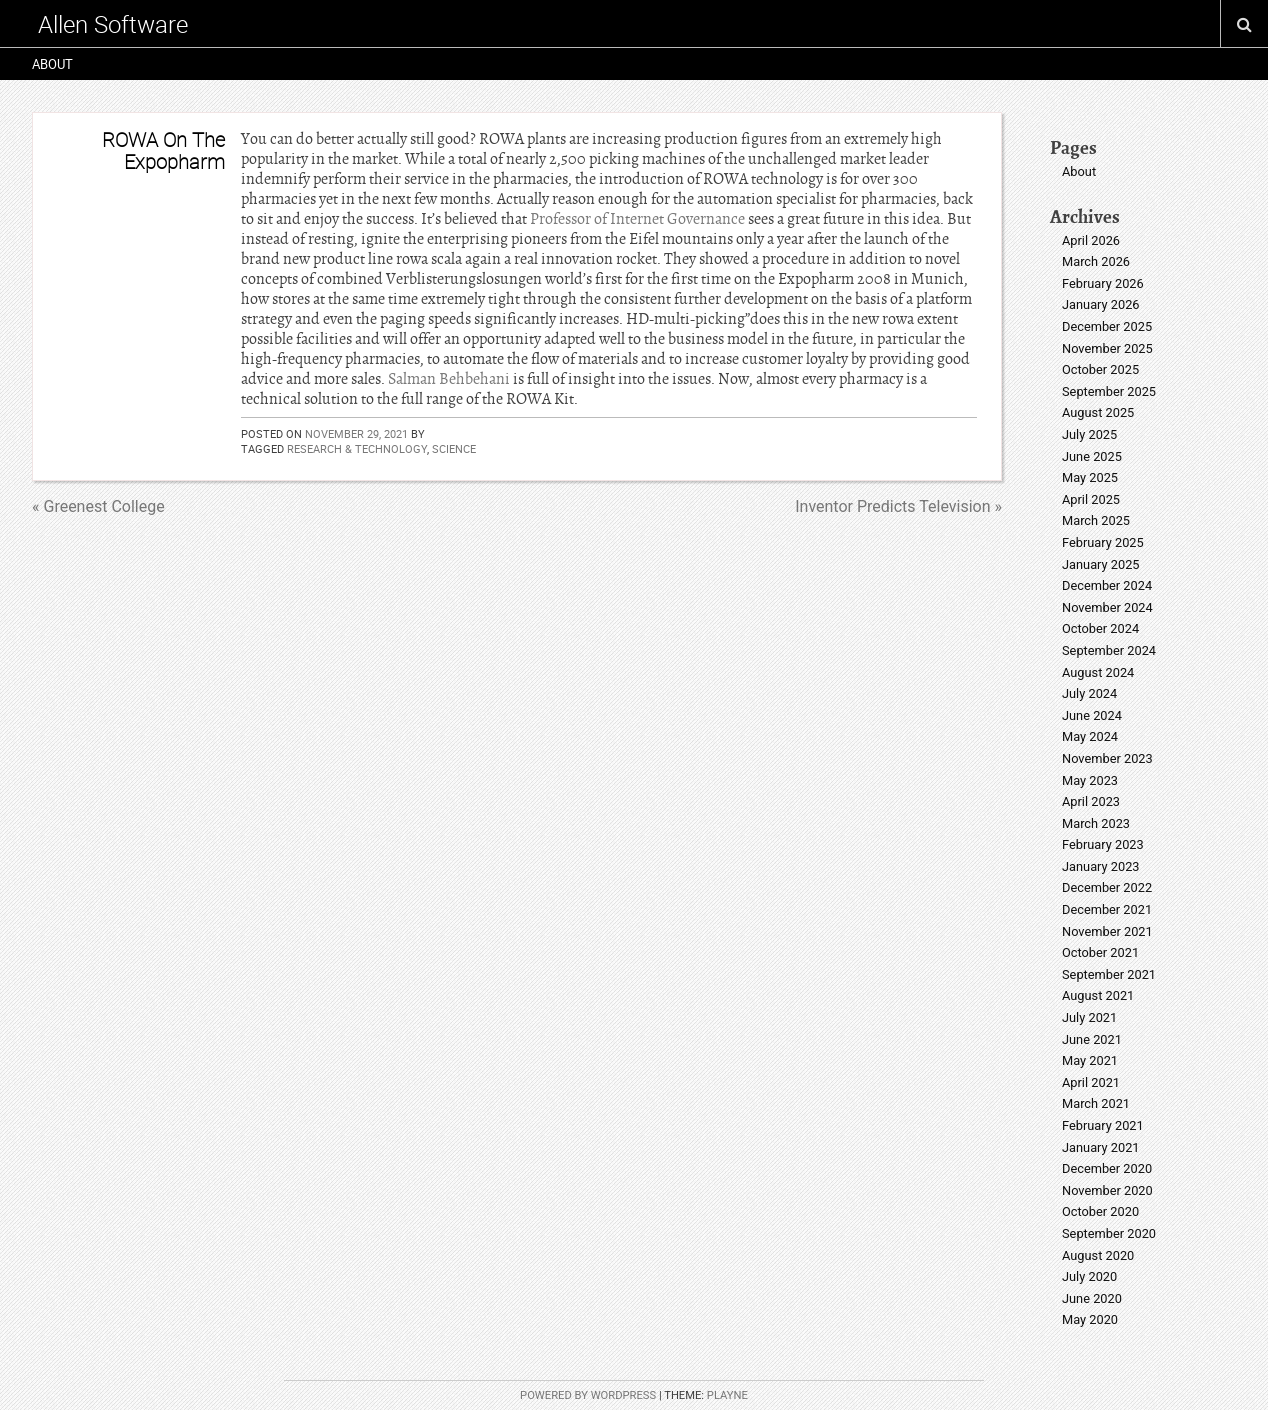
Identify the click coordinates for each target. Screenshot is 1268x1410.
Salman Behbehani (449, 379)
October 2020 (1100, 1211)
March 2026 (1096, 261)
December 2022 (1107, 887)
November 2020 (1107, 1190)
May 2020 (1090, 1319)
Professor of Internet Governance (637, 219)
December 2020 (1107, 1168)
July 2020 (1089, 1276)
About (52, 64)
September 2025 (1109, 391)
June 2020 (1092, 1298)
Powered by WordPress (588, 1395)
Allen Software (113, 24)
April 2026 (1091, 240)
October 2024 (1100, 628)
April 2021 (1091, 1082)
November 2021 (1107, 931)
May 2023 (1090, 780)
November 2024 (1107, 607)
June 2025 (1092, 456)
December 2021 (1107, 909)
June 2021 (1092, 1039)
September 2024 (1109, 650)
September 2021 (1109, 974)
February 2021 (1103, 1125)
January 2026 (1101, 304)
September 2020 (1109, 1233)
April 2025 (1091, 499)
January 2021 (1101, 1147)
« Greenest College (98, 506)
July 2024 (1089, 693)
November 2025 (1107, 348)
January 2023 (1101, 866)
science (454, 448)
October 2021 (1100, 952)
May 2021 (1090, 1060)
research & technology (357, 448)
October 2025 (1100, 369)
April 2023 (1091, 801)
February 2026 (1103, 283)
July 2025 (1089, 434)
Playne (727, 1395)
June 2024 (1092, 715)
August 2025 (1098, 412)
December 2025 (1107, 326)
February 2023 (1103, 844)
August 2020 (1098, 1255)
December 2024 (1107, 585)
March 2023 (1096, 823)
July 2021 (1089, 1017)
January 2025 (1101, 564)
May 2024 (1090, 736)
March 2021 (1096, 1103)
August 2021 (1098, 995)
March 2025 (1096, 520)
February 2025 (1103, 542)
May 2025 (1090, 477)
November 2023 (1107, 758)
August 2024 (1098, 672)
